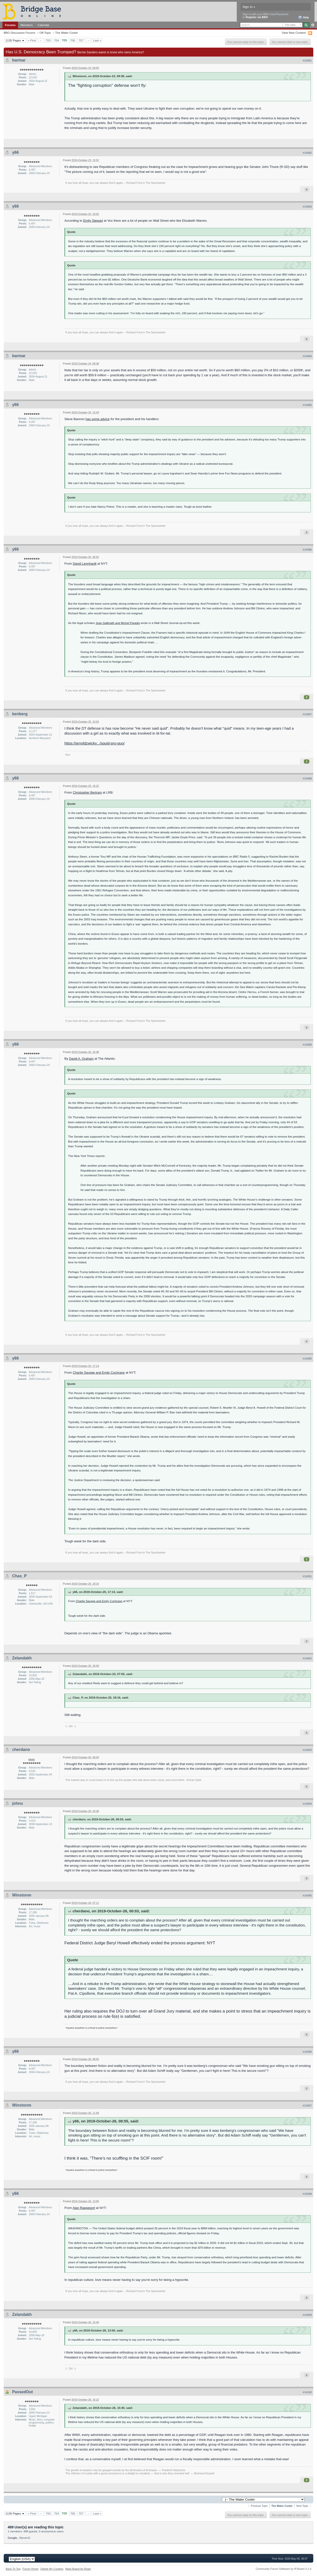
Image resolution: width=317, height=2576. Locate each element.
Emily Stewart (93, 220)
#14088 (307, 778)
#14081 (307, 60)
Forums (10, 25)
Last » (97, 40)
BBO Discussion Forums (19, 32)
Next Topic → (304, 2506)
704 (56, 40)
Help (303, 18)
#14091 (307, 1576)
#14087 (307, 714)
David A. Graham (81, 1058)
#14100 (307, 2392)
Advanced (313, 25)
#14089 (307, 1044)
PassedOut (22, 2392)
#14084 (307, 356)
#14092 (307, 1658)
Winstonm (21, 1895)
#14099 (307, 2314)
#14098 (307, 2193)
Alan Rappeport (84, 2208)
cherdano (21, 1749)
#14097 (307, 2105)
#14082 (307, 152)
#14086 (307, 549)
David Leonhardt (84, 563)
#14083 (307, 206)
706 (72, 40)
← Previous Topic (258, 2506)
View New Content (294, 32)
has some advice (97, 419)
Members (27, 25)
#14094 (307, 1803)
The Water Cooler (66, 32)
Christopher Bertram (87, 792)
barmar (19, 60)
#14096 (307, 2051)
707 (81, 40)
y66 (15, 152)
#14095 (307, 1895)
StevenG (24, 2537)
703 (48, 40)
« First (32, 40)
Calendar (44, 25)
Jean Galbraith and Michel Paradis (118, 622)
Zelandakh (22, 1658)
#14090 (307, 1358)
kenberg (19, 714)
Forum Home (30, 2568)
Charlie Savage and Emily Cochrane (99, 1372)
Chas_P (19, 1576)
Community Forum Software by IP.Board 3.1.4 (283, 2568)
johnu (17, 1803)
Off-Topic (45, 32)
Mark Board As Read (78, 2568)
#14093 (307, 1749)
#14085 (307, 404)
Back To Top (13, 2568)
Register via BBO (257, 17)
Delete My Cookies (51, 2568)
